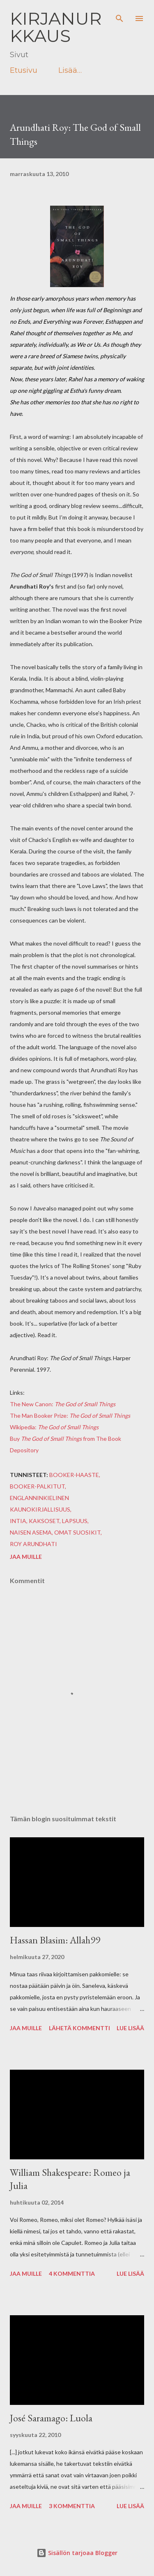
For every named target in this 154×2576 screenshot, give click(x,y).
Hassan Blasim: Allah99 (55, 1940)
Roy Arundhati (33, 1543)
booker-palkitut (37, 1486)
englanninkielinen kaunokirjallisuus (40, 1503)
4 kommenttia (72, 2273)
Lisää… (70, 70)
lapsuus (74, 1520)
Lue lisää (130, 2027)
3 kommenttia (72, 2505)
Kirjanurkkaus (56, 27)
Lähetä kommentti (79, 2027)
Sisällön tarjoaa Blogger (77, 2553)
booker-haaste (74, 1474)
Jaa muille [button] (26, 1556)
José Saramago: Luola (51, 2417)
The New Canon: (62, 1403)
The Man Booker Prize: (70, 1415)
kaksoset (44, 1520)
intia (18, 1520)
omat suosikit (77, 1532)
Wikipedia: (54, 1427)
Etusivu (23, 70)
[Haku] (119, 15)
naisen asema (31, 1532)
